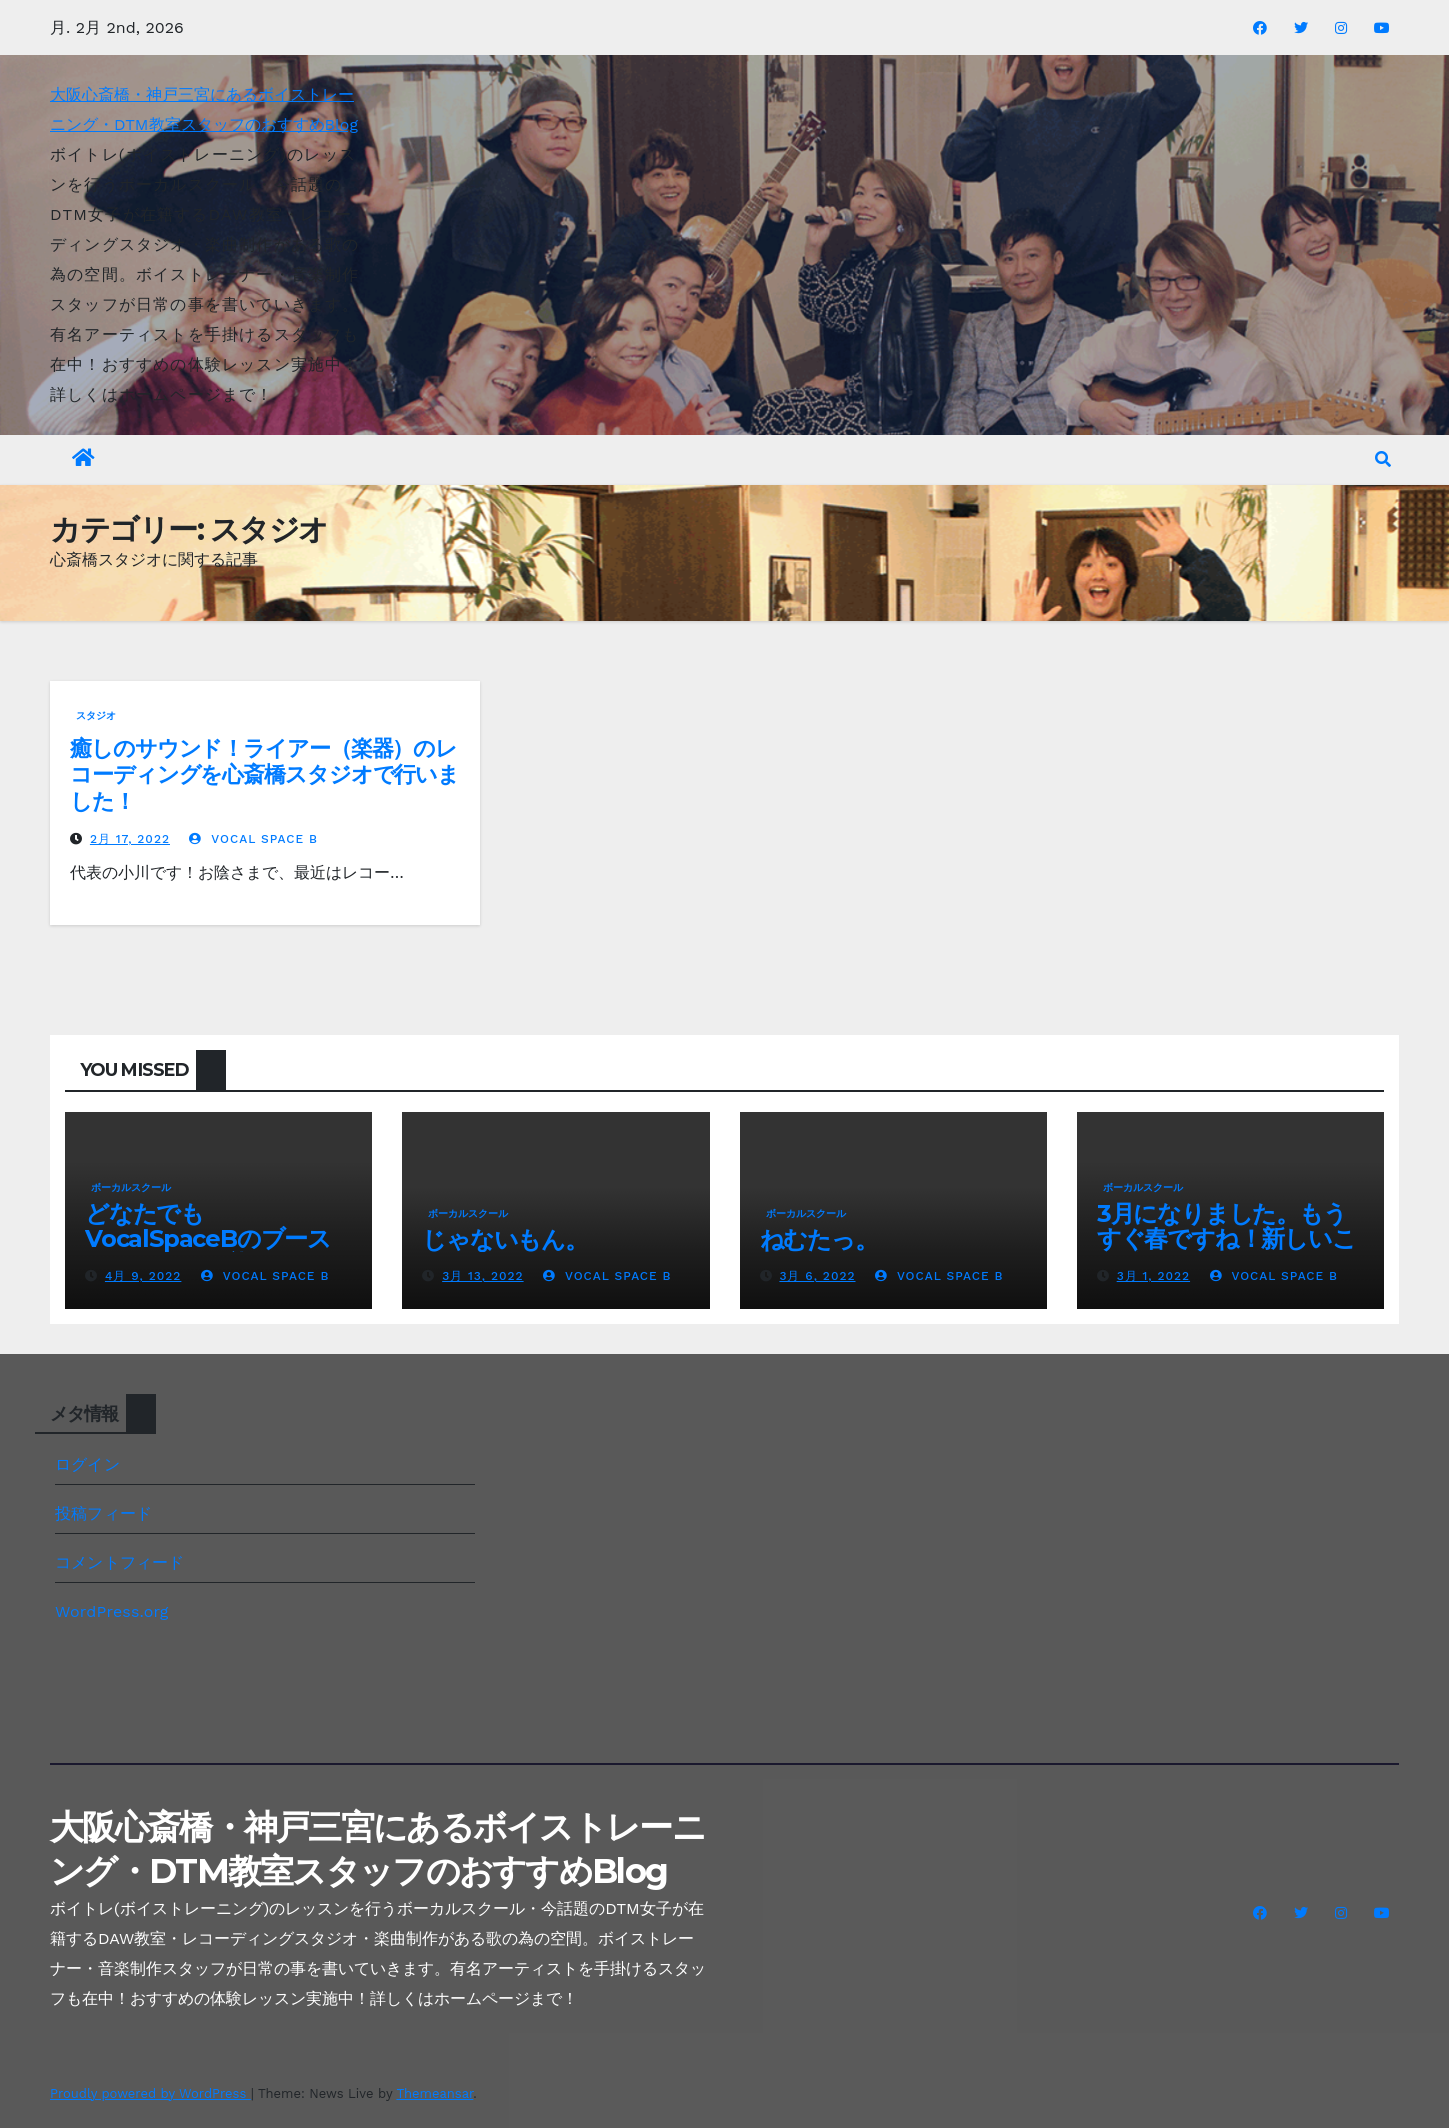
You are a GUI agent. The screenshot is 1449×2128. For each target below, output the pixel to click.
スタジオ (96, 715)
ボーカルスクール (131, 1187)
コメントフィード (120, 1562)
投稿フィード (103, 1513)
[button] (1383, 459)
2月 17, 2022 (130, 839)
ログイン (87, 1464)
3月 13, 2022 (482, 1276)
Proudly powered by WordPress (150, 2093)
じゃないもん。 (516, 1239)
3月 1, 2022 (1153, 1276)
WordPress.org (112, 1611)
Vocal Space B (253, 839)
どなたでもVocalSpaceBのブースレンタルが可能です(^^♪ (213, 1238)
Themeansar (434, 2093)
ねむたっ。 (819, 1239)
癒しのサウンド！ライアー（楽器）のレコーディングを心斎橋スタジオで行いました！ (264, 775)
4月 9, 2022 (143, 1276)
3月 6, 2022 (817, 1276)
